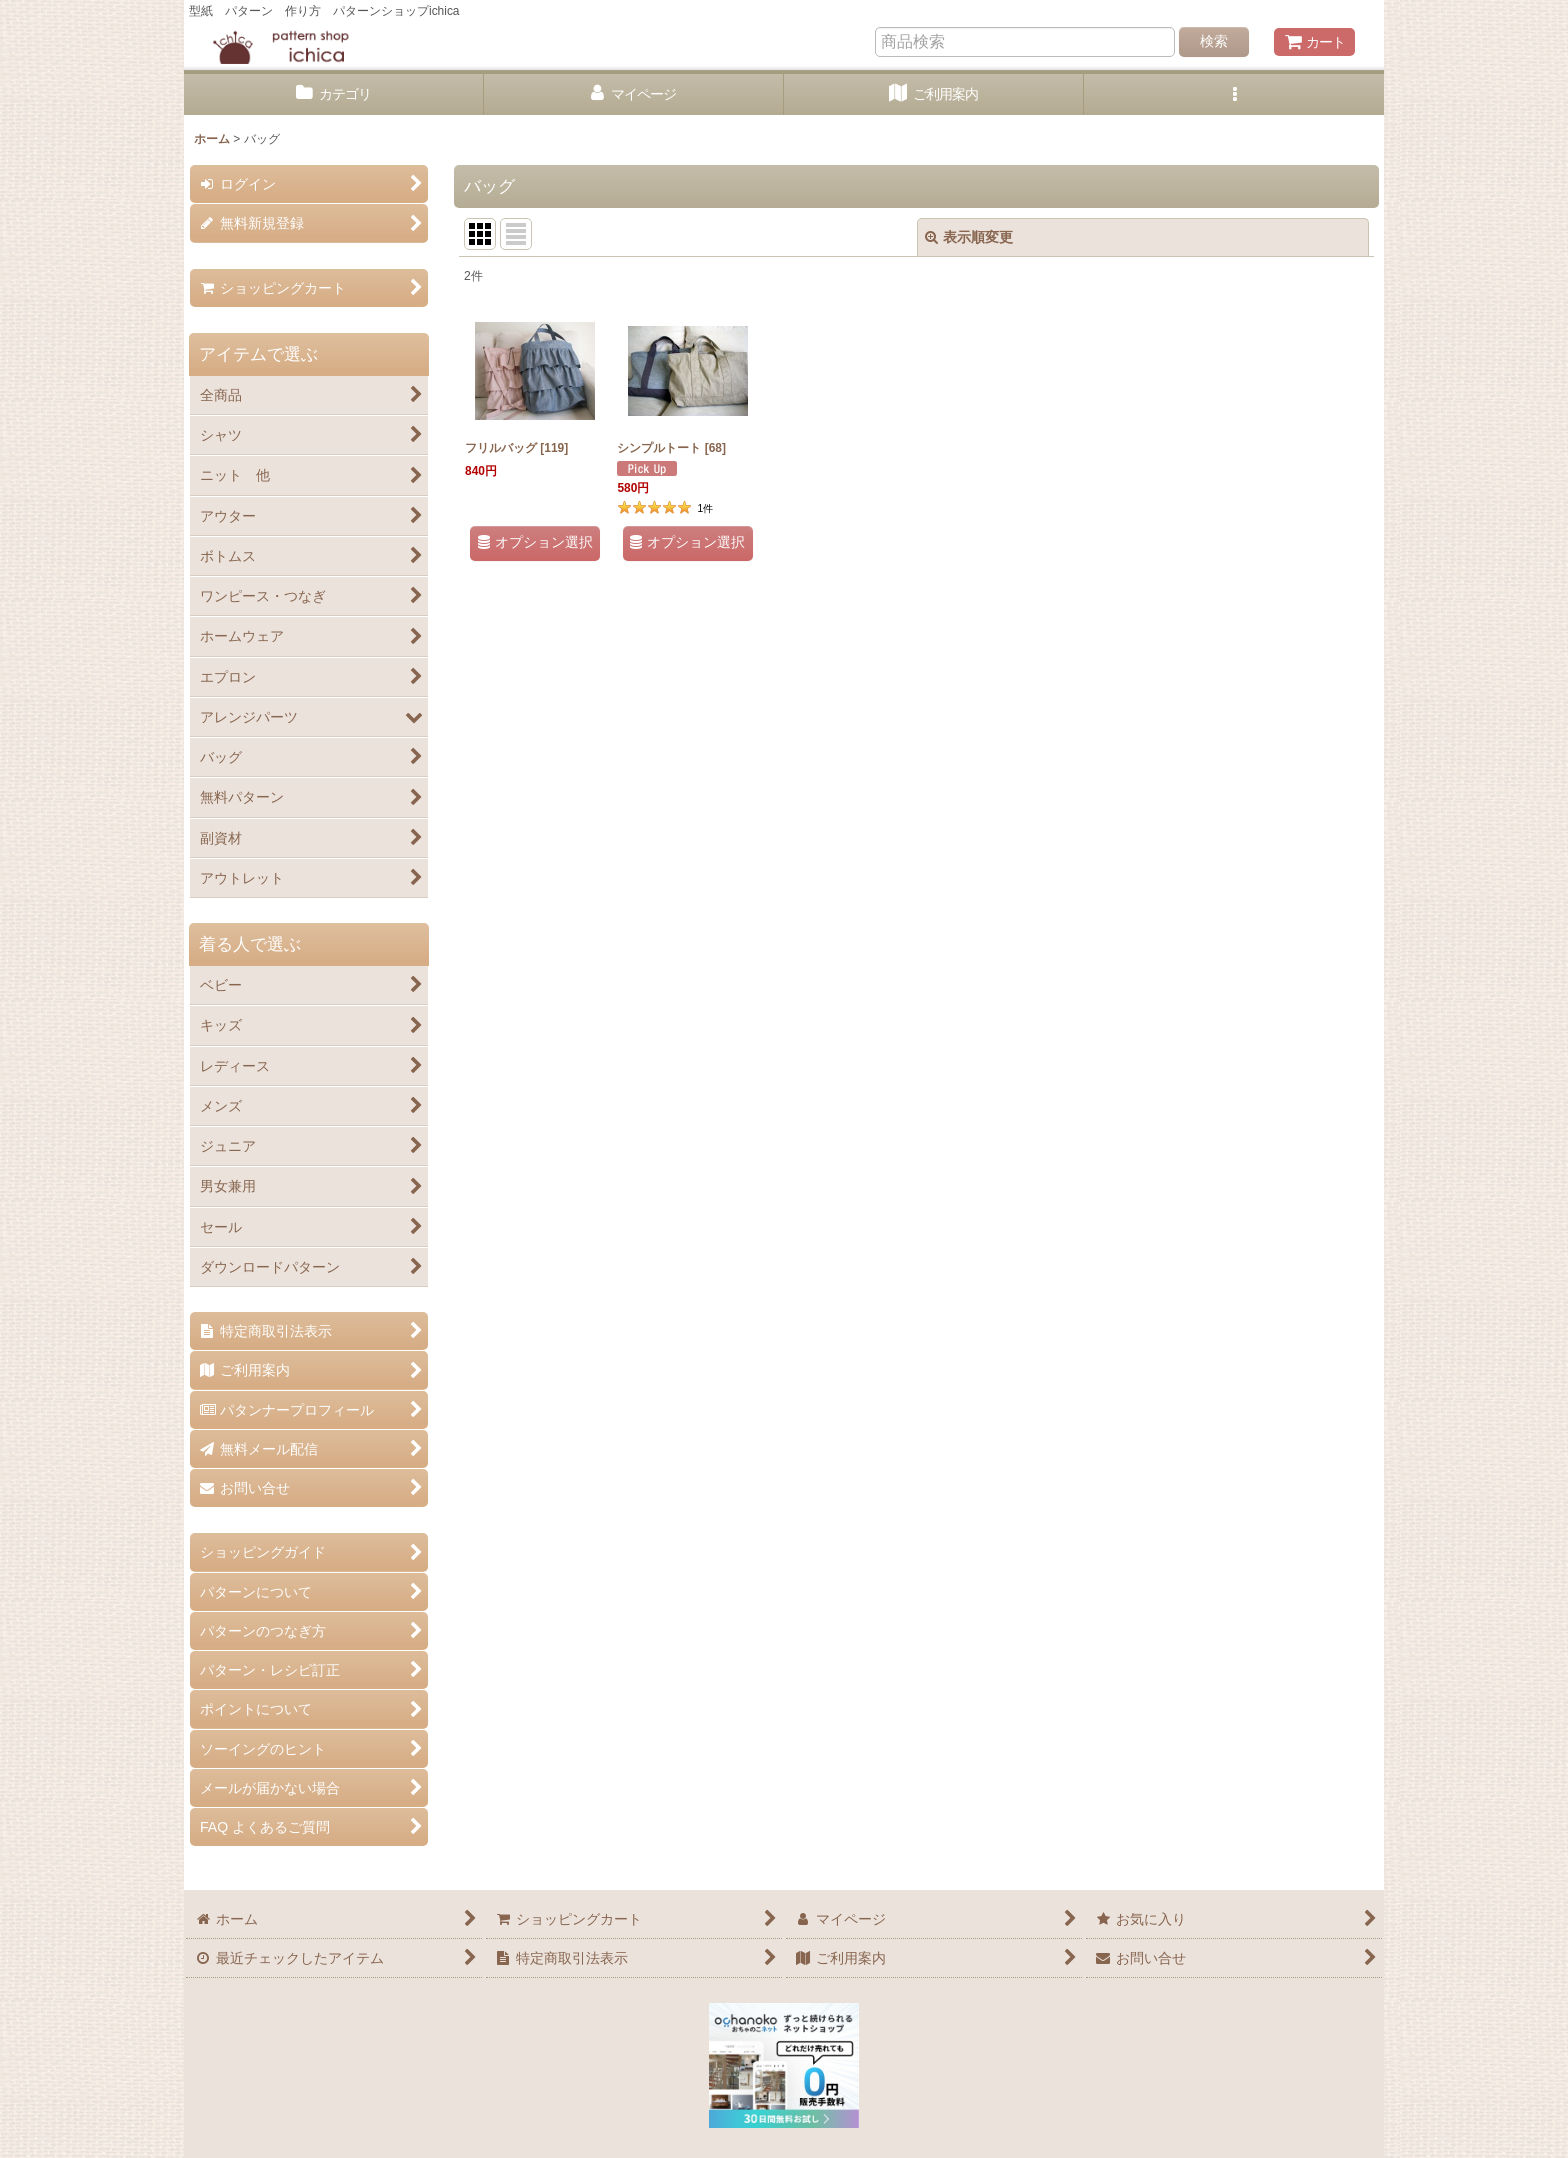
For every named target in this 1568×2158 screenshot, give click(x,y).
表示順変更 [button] (969, 237)
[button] (1234, 94)
